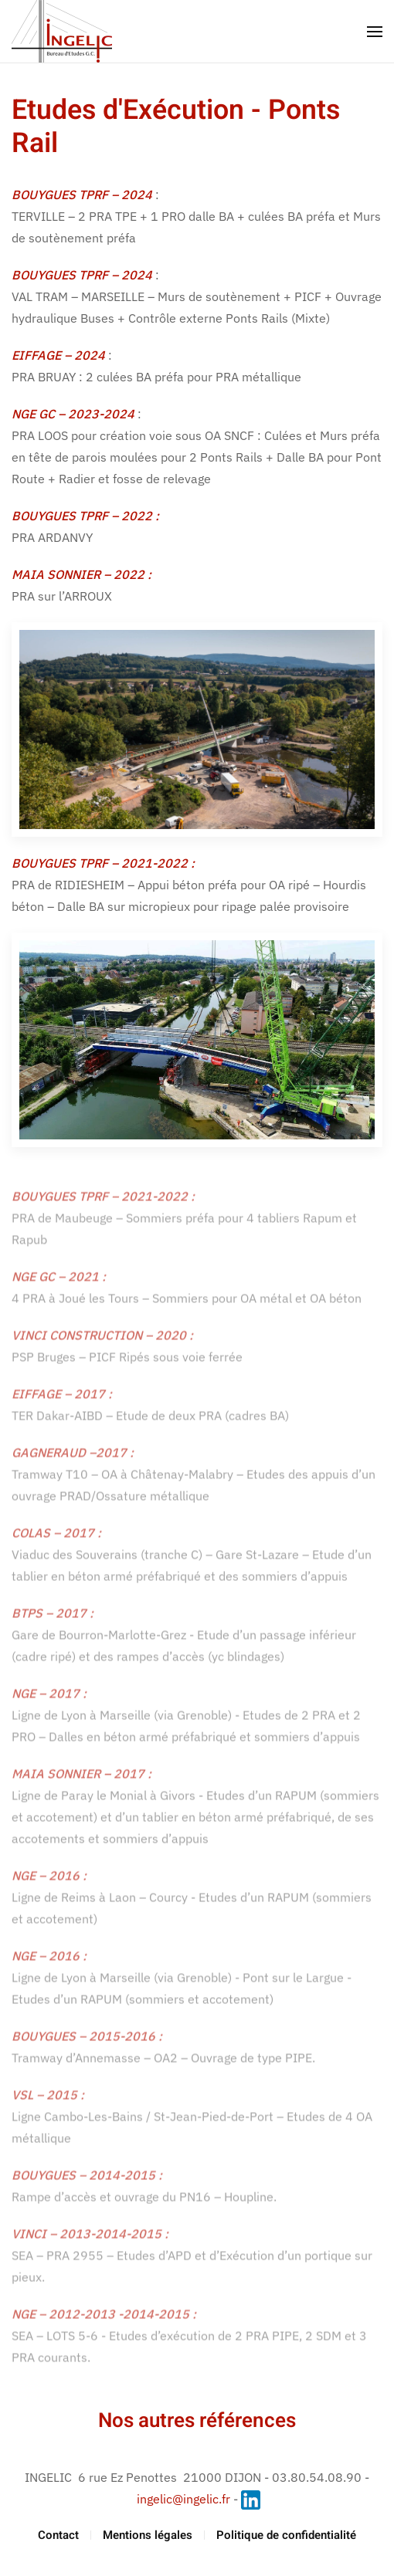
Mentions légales (147, 2535)
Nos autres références (197, 2421)
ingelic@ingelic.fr (183, 2499)
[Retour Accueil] (62, 31)
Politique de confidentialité (286, 2535)
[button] (374, 32)
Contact (58, 2535)
